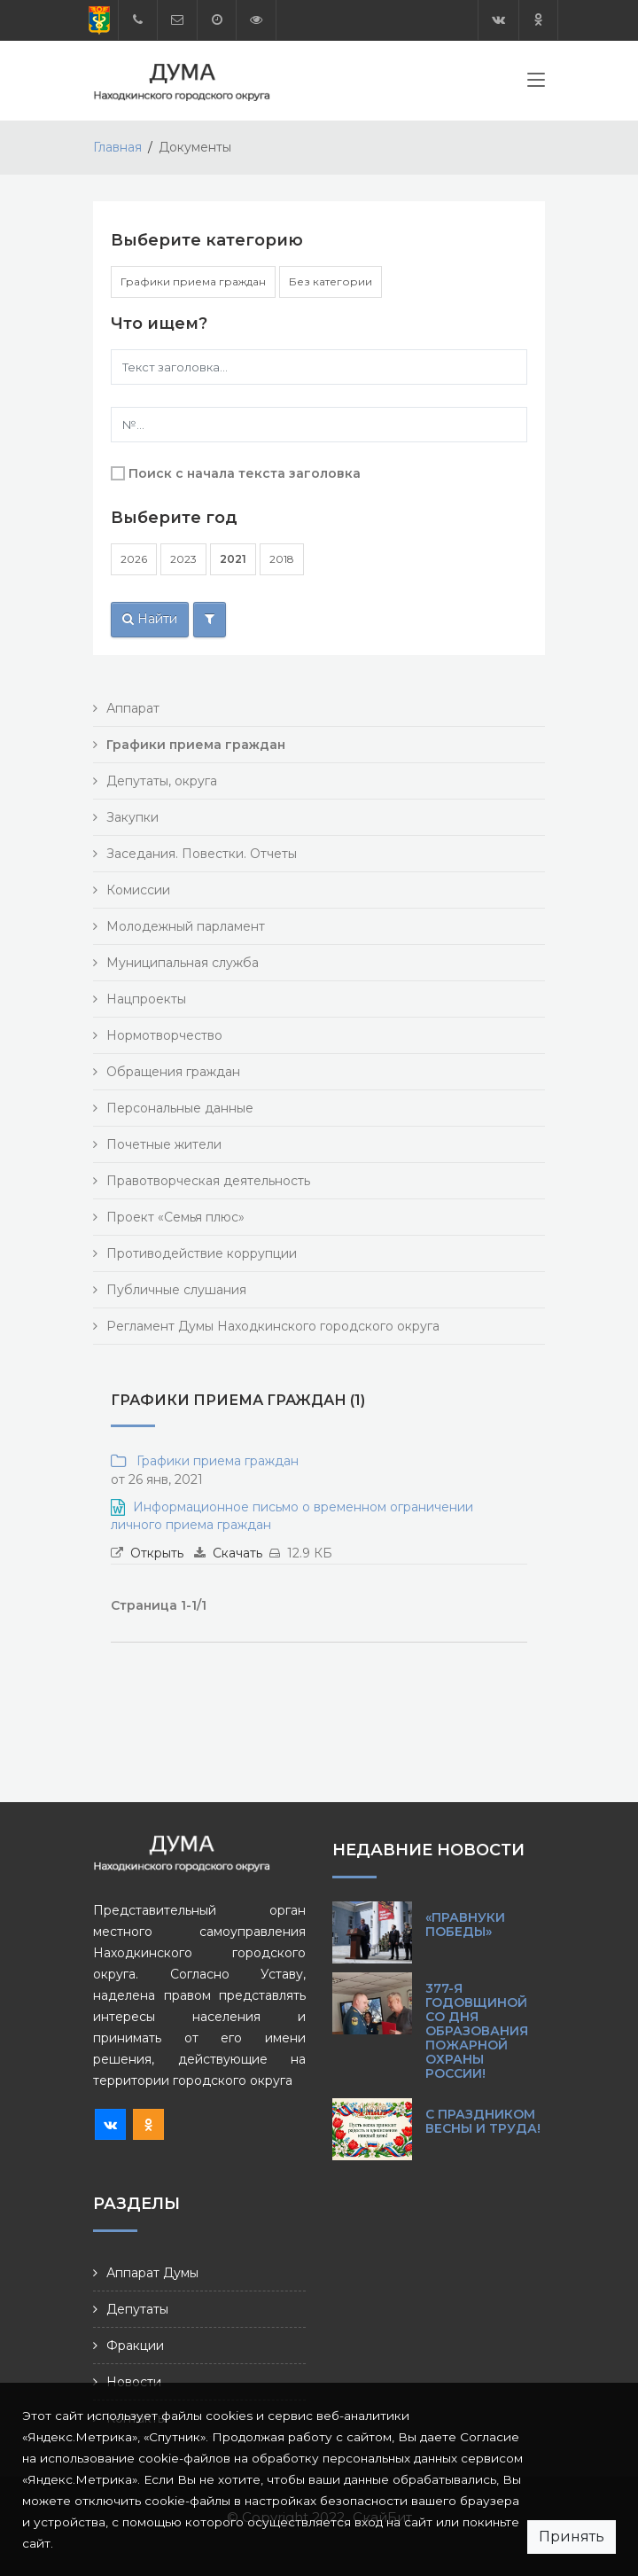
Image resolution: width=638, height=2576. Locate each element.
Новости (133, 2382)
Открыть (156, 1553)
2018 (281, 559)
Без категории (330, 281)
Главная (117, 147)
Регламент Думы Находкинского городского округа (273, 1326)
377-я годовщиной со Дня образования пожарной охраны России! (476, 2030)
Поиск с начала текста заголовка (244, 473)
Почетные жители (164, 1144)
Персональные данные (179, 1108)
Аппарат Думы (152, 2273)
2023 (183, 559)
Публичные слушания (176, 1290)
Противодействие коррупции (201, 1253)
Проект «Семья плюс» (175, 1217)
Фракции (135, 2346)
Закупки (132, 817)
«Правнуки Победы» (465, 1924)
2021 (233, 559)
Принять (571, 2536)
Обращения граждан (173, 1072)
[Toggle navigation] (536, 83)
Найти (149, 619)
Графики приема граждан (193, 281)
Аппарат (133, 708)
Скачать (237, 1553)
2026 (134, 559)
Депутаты (137, 2309)
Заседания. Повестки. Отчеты (201, 854)
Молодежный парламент (185, 926)
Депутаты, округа (161, 781)
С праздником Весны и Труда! (483, 2121)
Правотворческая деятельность (208, 1181)
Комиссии (138, 890)
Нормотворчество (164, 1035)
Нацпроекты (146, 999)
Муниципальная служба (182, 963)
